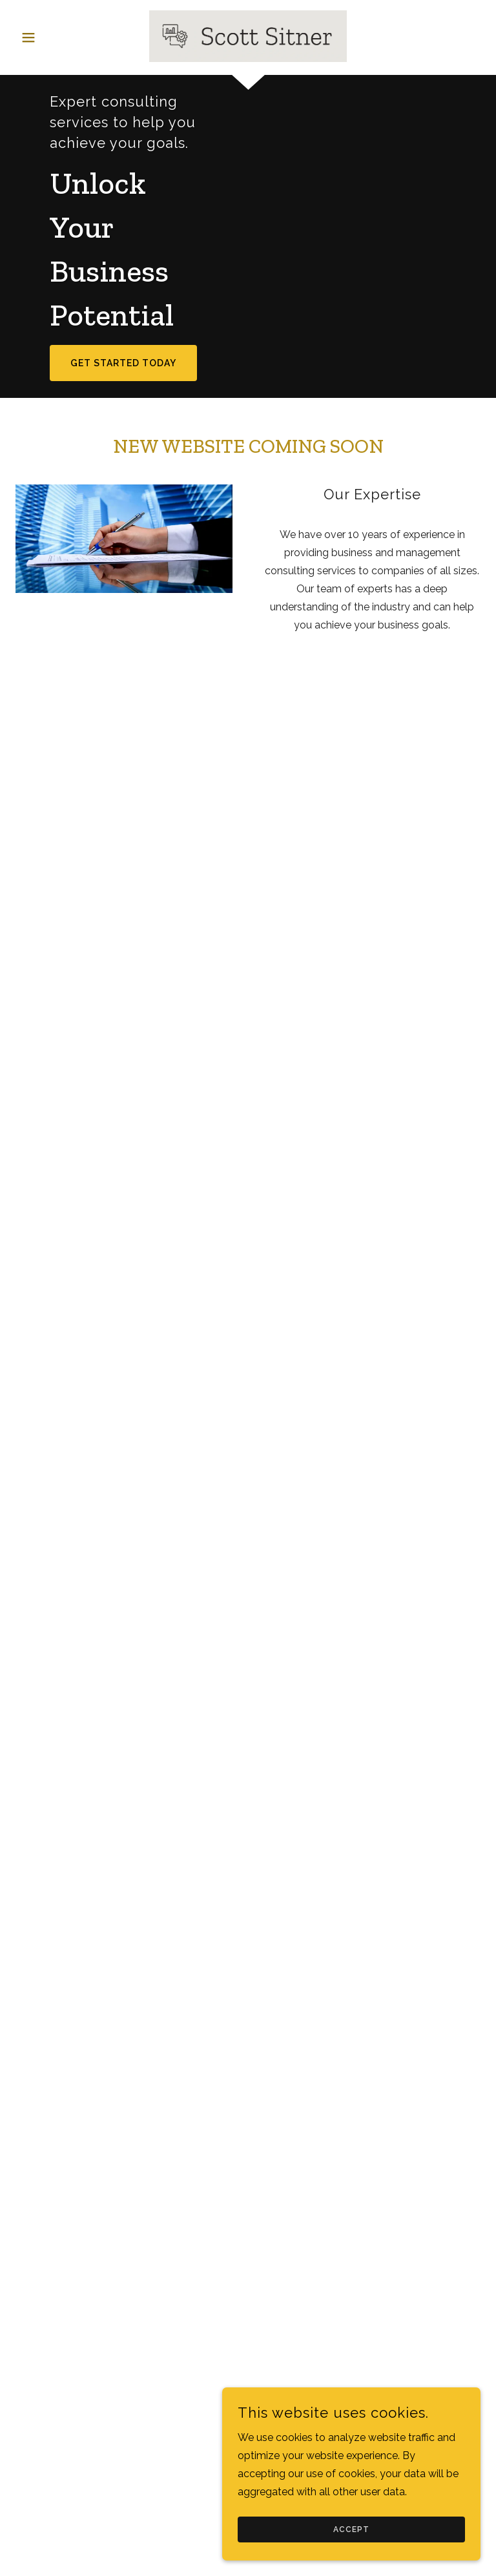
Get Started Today (123, 363)
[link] (248, 36)
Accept (351, 2529)
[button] (50, 37)
